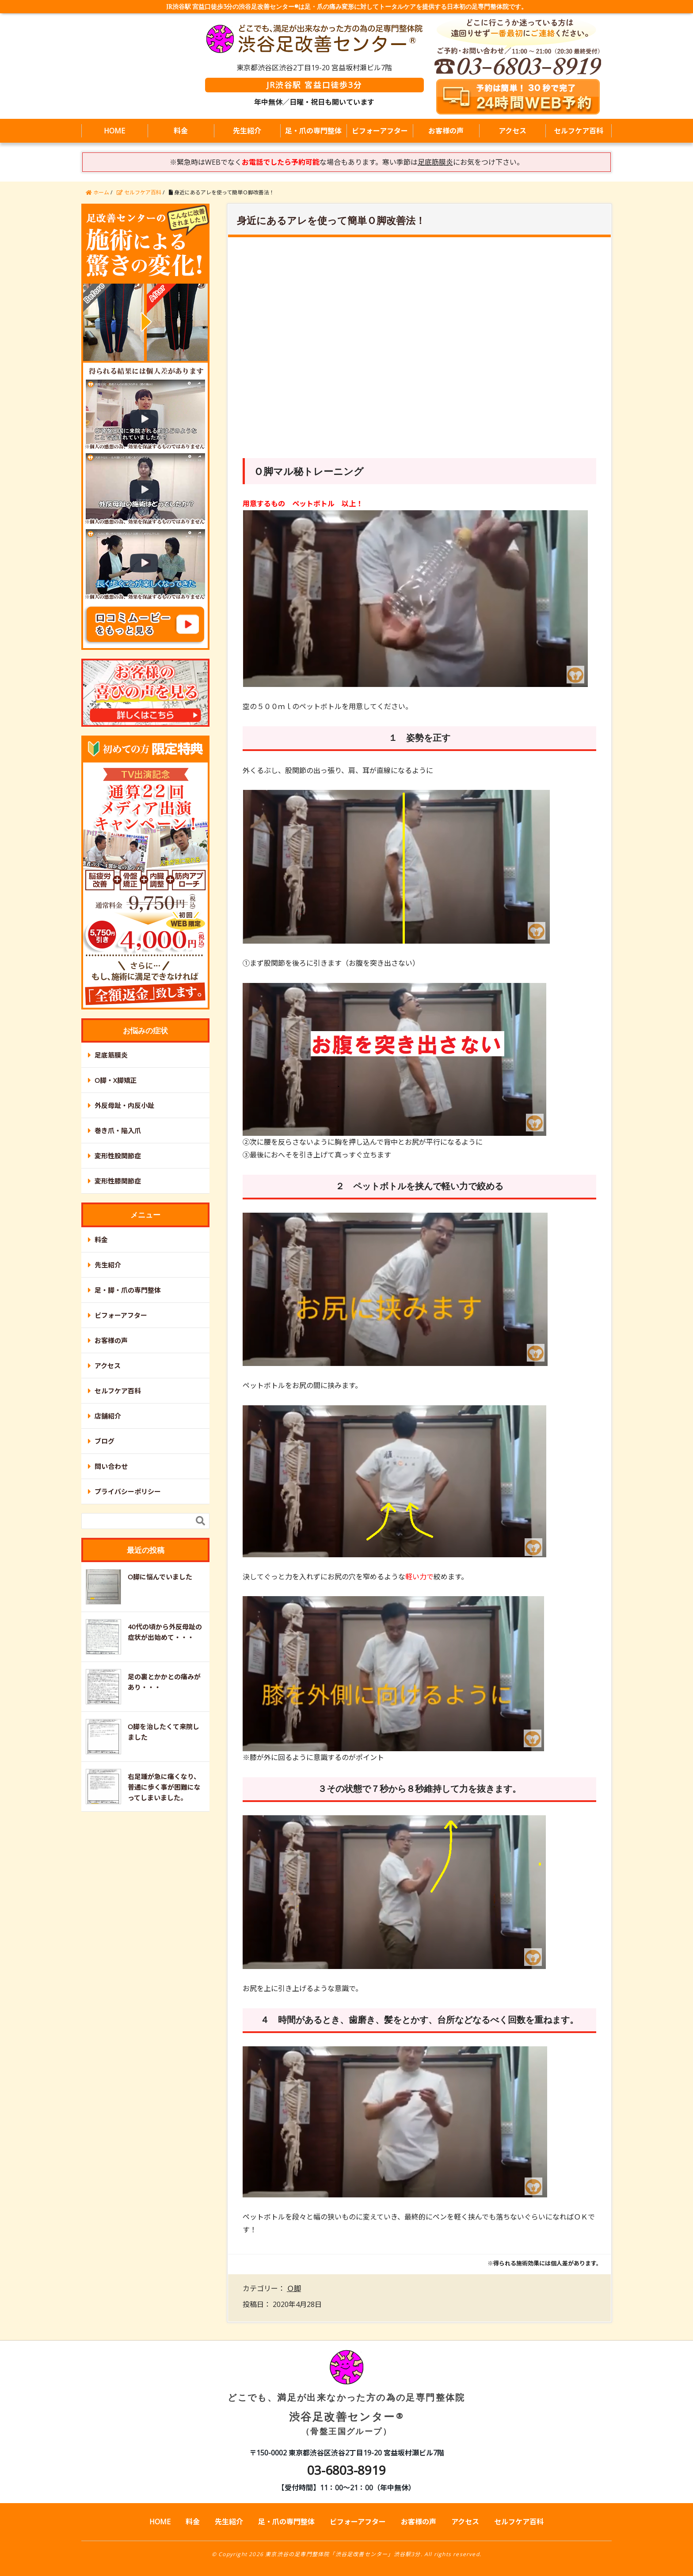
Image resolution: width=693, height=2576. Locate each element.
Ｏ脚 (294, 2288)
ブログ (104, 1441)
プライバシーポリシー (128, 1491)
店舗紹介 (108, 1415)
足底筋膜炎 (111, 1055)
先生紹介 (247, 131)
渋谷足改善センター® (347, 2400)
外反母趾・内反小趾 (124, 1105)
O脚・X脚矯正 (116, 1080)
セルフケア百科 (578, 131)
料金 (181, 131)
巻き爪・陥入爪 (118, 1130)
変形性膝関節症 (118, 1180)
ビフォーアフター (380, 131)
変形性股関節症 (118, 1155)
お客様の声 (446, 131)
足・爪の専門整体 (313, 131)
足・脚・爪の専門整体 (128, 1290)
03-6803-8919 (346, 2470)
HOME (114, 131)
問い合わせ (111, 1466)
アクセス (512, 131)
